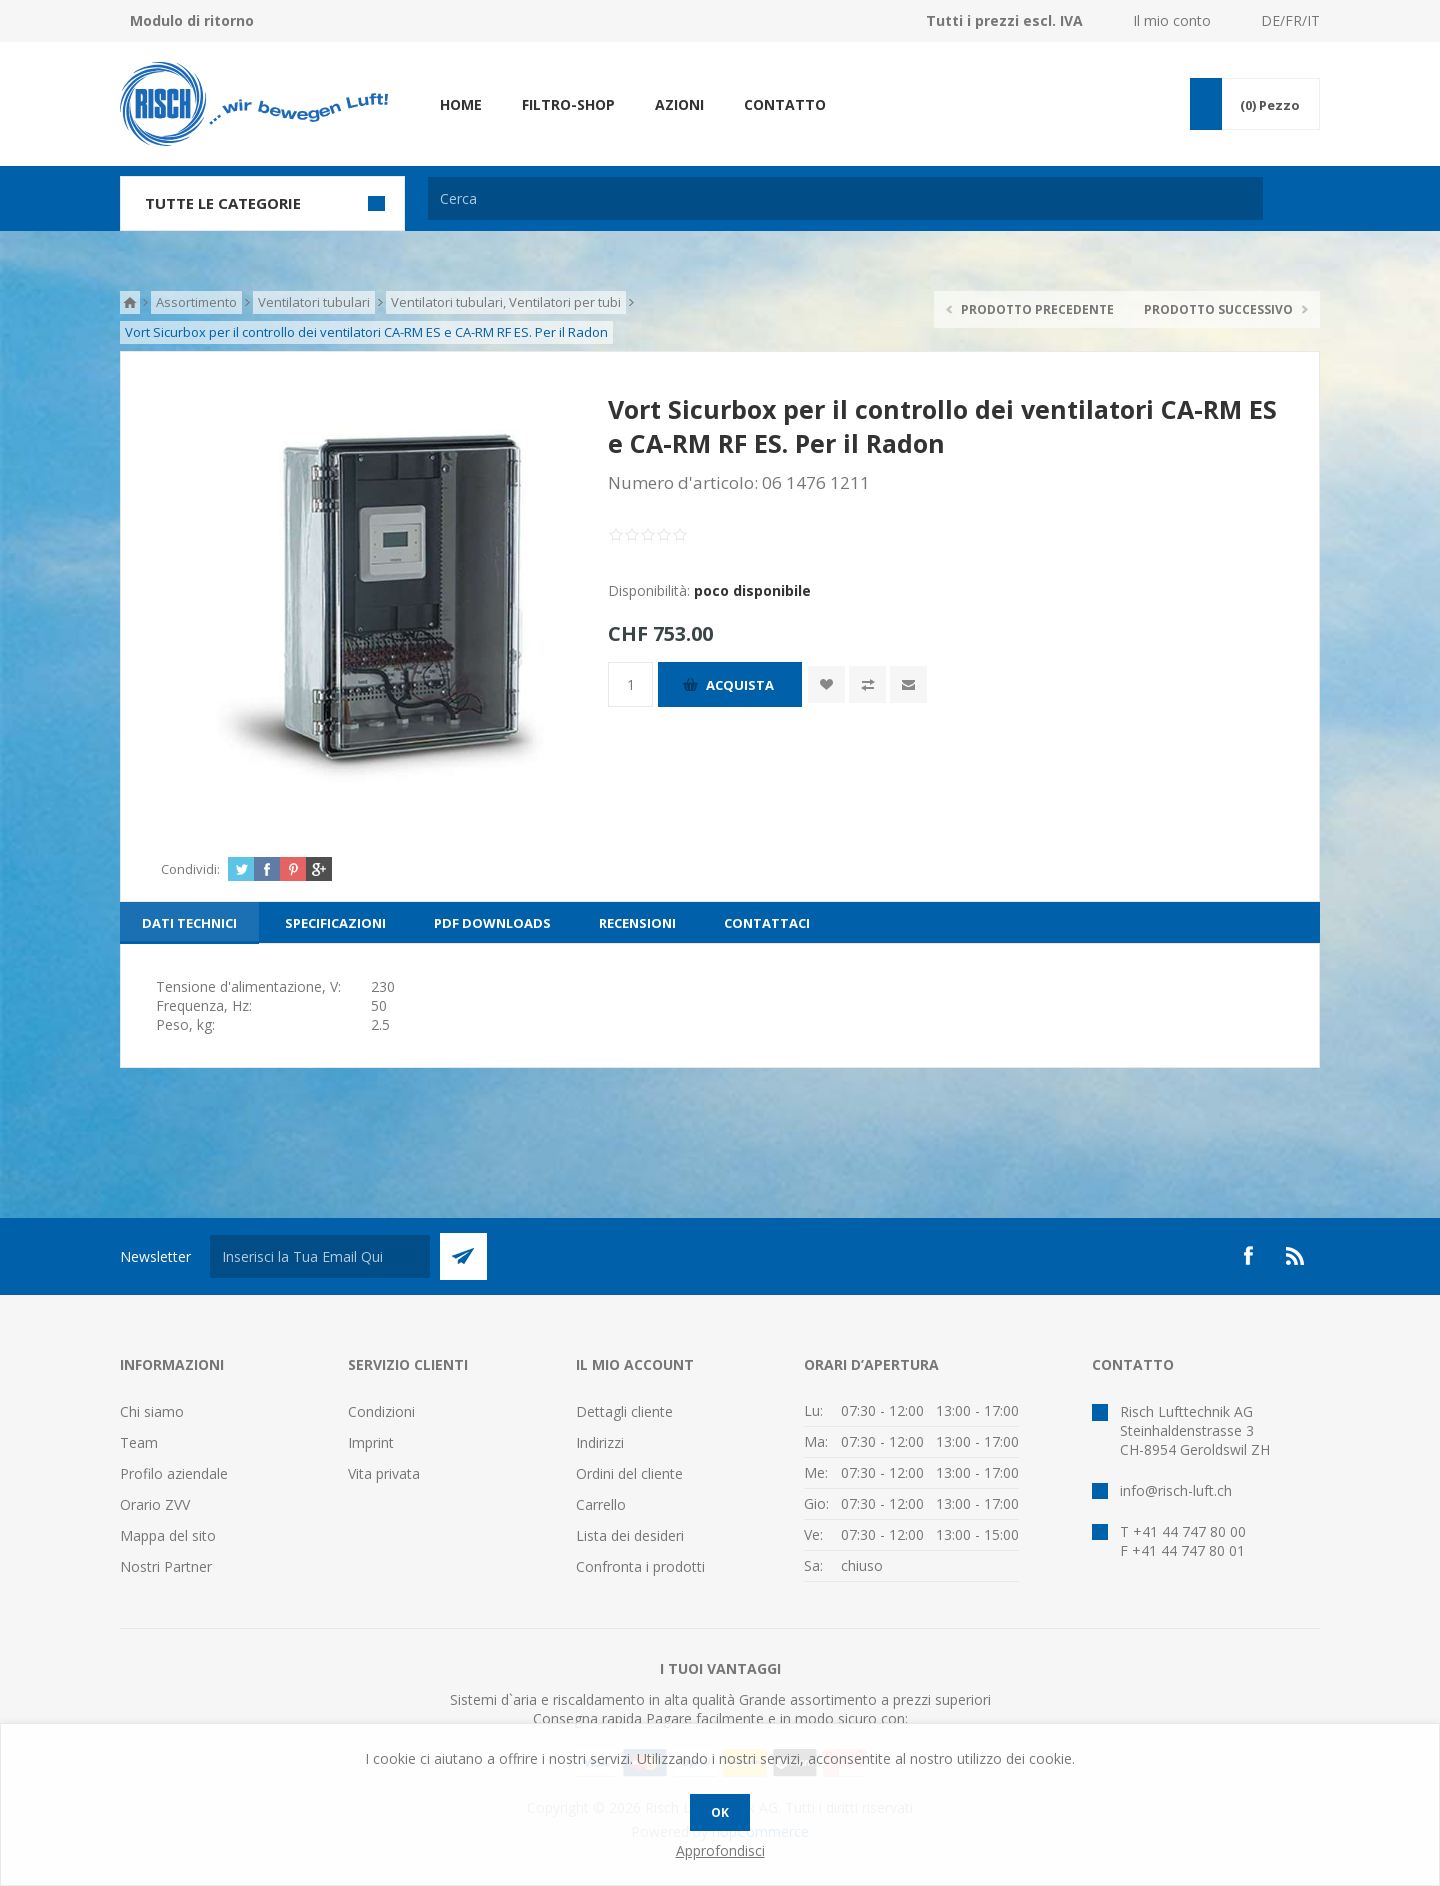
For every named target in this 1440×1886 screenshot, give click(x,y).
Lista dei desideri (630, 1535)
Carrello (601, 1504)
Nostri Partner (166, 1566)
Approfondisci (720, 1850)
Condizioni (381, 1411)
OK (720, 1812)
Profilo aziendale (174, 1473)
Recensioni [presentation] (637, 923)
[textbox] (845, 198)
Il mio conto (1172, 20)
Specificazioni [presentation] (335, 923)
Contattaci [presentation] (767, 923)
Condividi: (190, 869)
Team (139, 1442)
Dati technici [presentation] (189, 923)
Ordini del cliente (629, 1473)
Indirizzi (600, 1442)
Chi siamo (152, 1411)
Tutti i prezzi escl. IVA (1004, 20)
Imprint (371, 1442)
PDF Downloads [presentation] (492, 923)
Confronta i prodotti (640, 1566)
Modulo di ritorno (192, 20)
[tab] (189, 923)
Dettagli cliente (624, 1411)
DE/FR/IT (1290, 20)
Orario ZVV (155, 1504)
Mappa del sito (168, 1535)
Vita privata (384, 1473)
